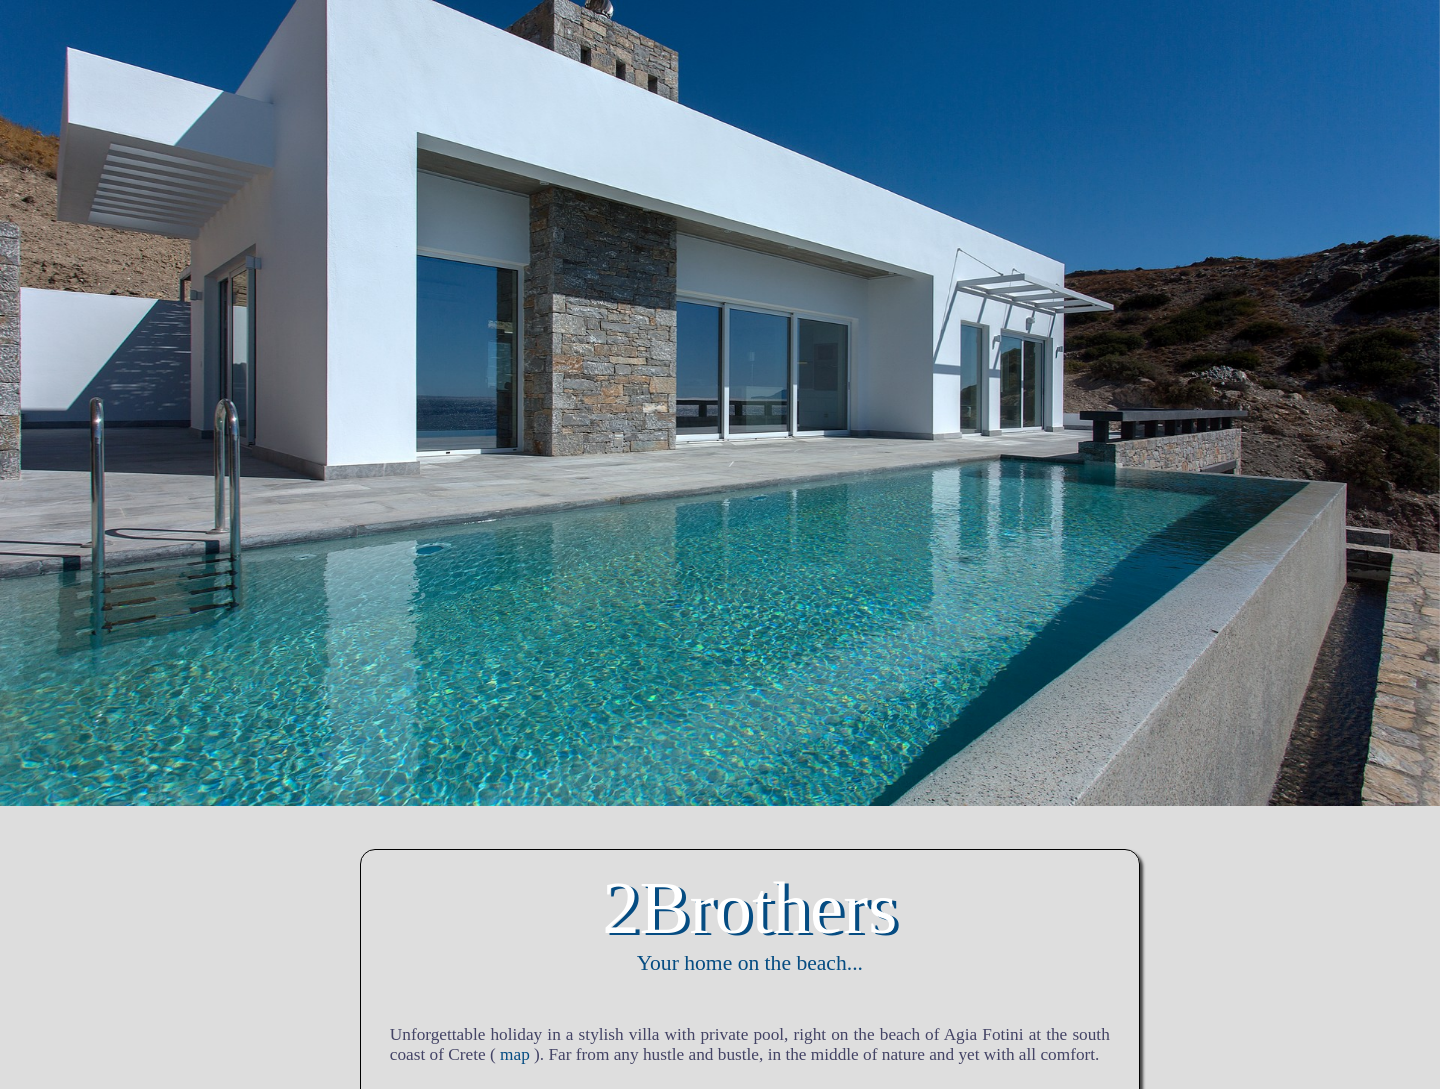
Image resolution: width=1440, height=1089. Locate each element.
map (515, 1054)
